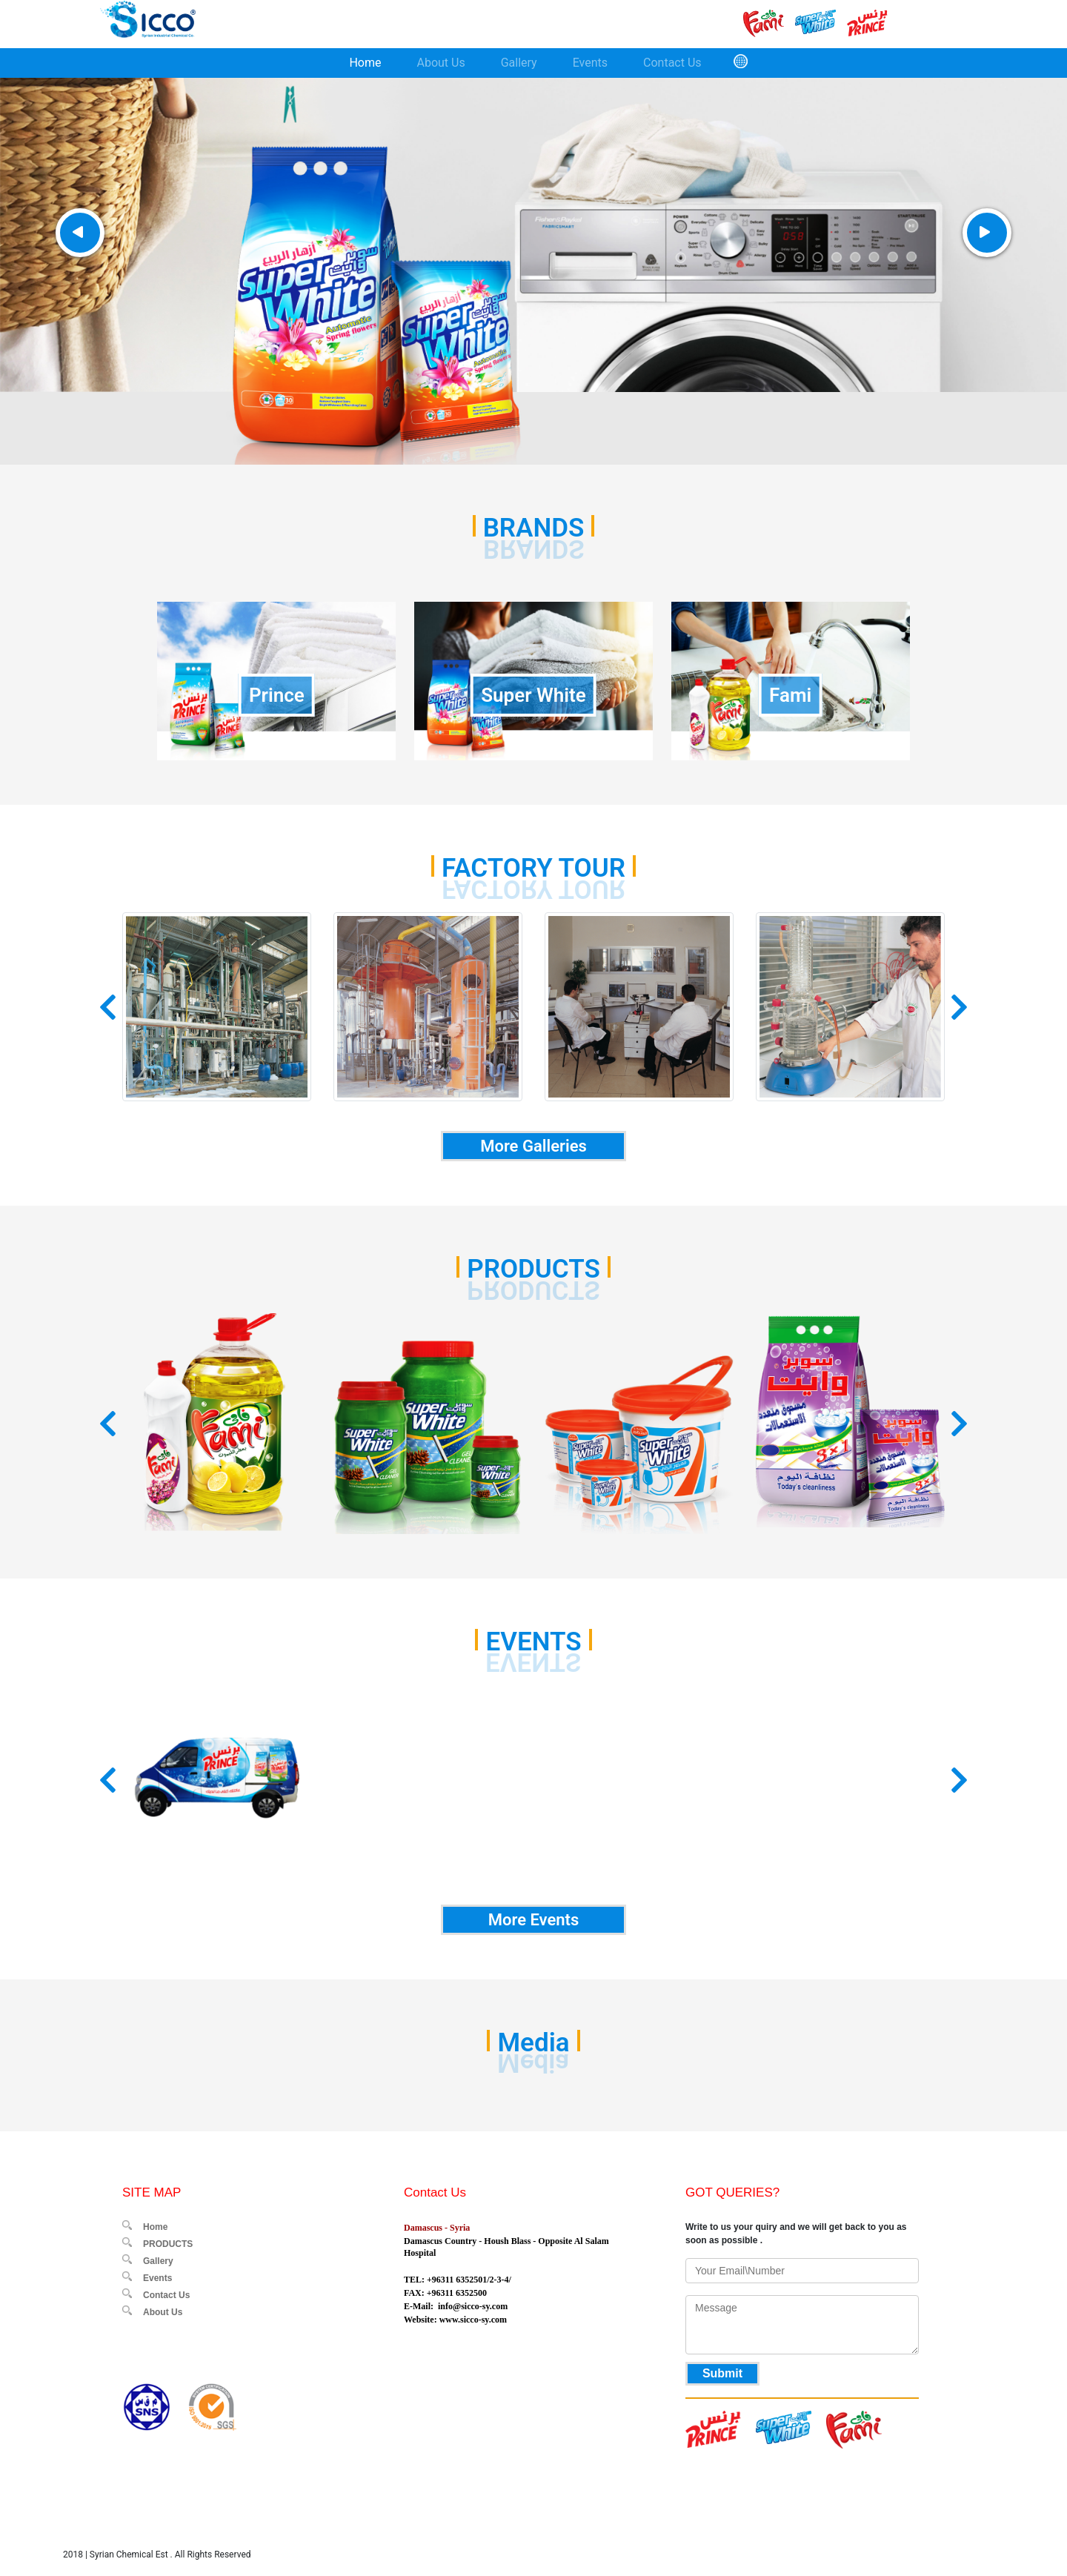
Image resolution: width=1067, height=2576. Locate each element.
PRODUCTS (168, 2244)
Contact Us (672, 63)
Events (590, 63)
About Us (440, 63)
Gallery (519, 63)
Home (365, 63)
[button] (107, 1006)
